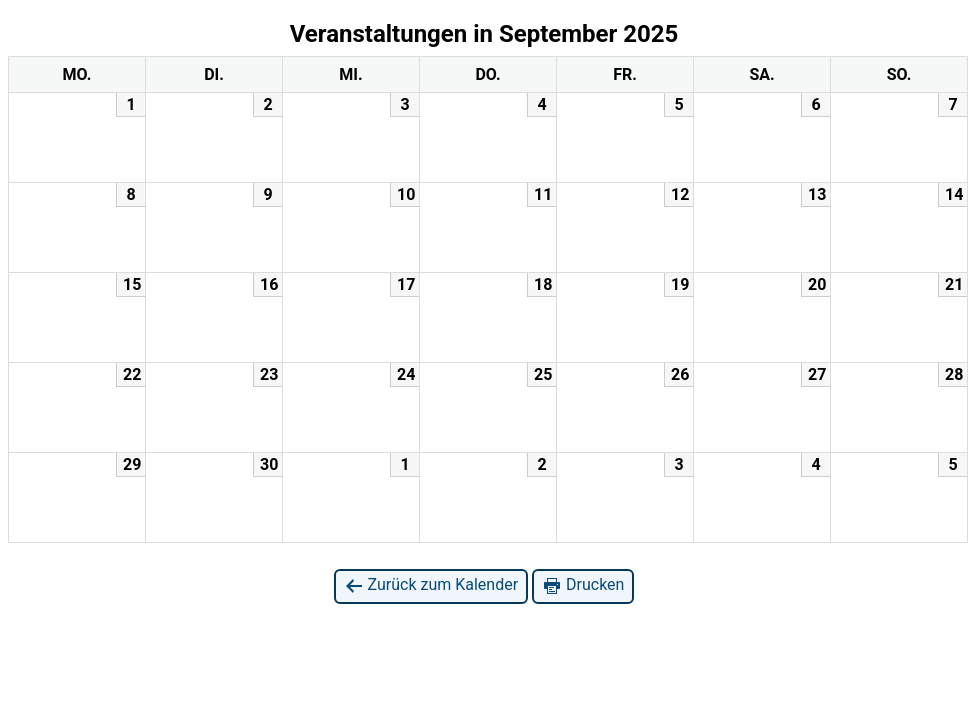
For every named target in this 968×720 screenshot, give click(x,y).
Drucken (583, 585)
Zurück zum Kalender (431, 585)
